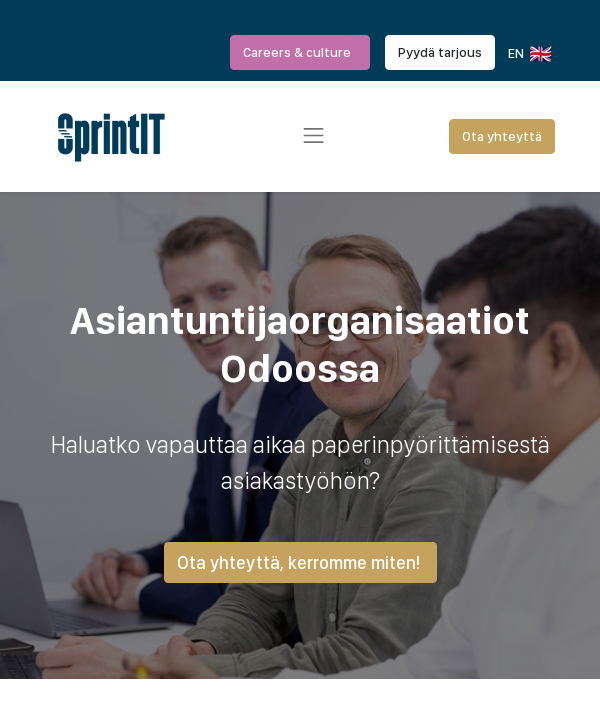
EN (528, 54)
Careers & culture (300, 52)
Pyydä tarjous (440, 52)
